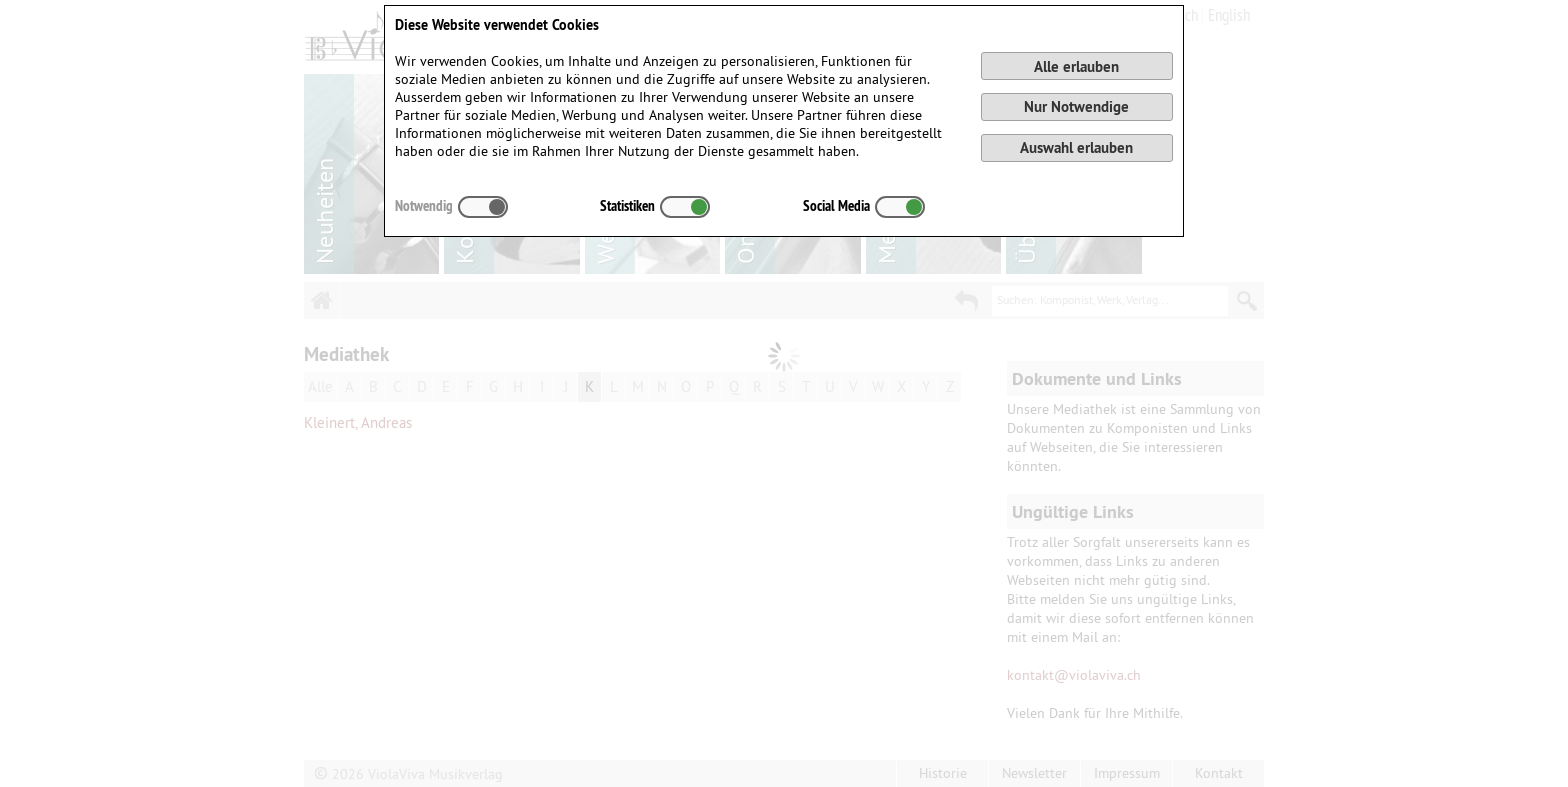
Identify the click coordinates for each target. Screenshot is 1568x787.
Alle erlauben (1076, 66)
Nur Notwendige (1076, 106)
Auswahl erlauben (1076, 147)
